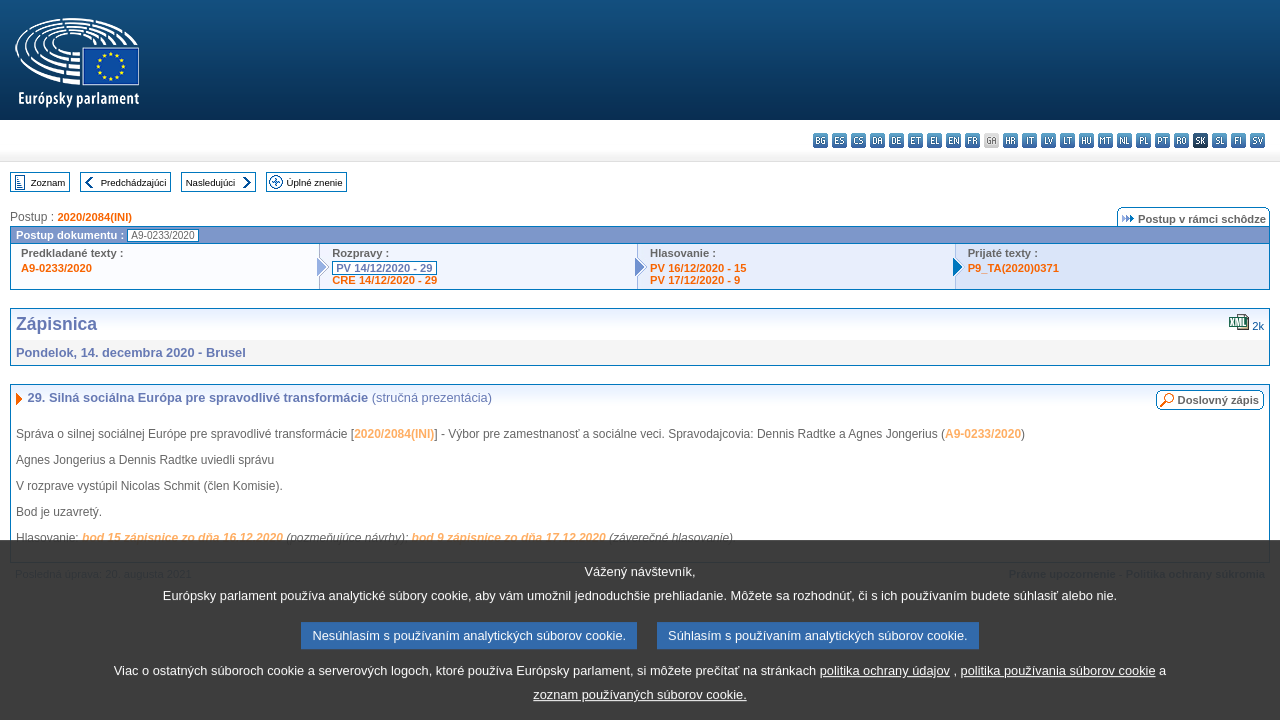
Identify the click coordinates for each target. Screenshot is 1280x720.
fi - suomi (1238, 140)
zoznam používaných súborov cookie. (639, 705)
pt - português (1162, 140)
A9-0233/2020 (56, 268)
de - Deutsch (896, 140)
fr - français (972, 140)
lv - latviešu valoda (1048, 140)
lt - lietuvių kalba (1067, 140)
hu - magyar (1086, 140)
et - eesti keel (915, 140)
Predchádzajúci (134, 182)
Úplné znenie (315, 182)
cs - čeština (858, 140)
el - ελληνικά (934, 140)
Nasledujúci (211, 182)
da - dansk (877, 140)
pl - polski (1143, 140)
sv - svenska (1257, 140)
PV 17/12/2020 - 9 (695, 280)
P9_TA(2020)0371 (1013, 268)
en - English (953, 140)
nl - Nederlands (1124, 140)
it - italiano (1029, 140)
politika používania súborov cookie (1058, 681)
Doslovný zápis (1218, 400)
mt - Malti (1105, 140)
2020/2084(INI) (94, 217)
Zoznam (48, 182)
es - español (839, 140)
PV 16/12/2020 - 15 (698, 268)
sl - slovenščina (1219, 140)
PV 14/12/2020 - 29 (384, 268)
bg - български (820, 140)
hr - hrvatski (1010, 140)
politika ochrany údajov (885, 681)
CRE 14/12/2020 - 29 (384, 280)
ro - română (1181, 140)
